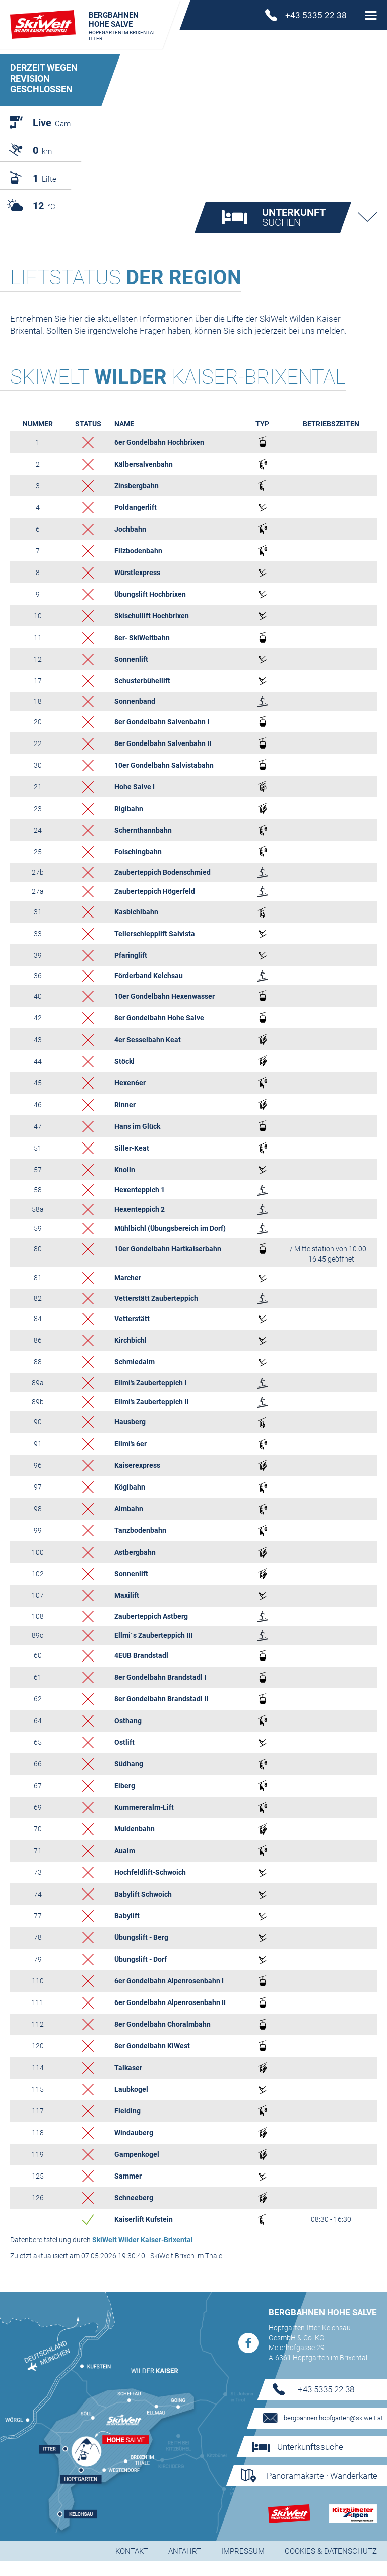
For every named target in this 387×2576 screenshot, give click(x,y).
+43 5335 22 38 (326, 2404)
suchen (294, 232)
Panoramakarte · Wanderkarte (322, 2490)
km (42, 150)
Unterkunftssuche (310, 2461)
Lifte (44, 178)
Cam (52, 123)
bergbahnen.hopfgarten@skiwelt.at (333, 2432)
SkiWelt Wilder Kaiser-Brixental (142, 2254)
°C (44, 206)
